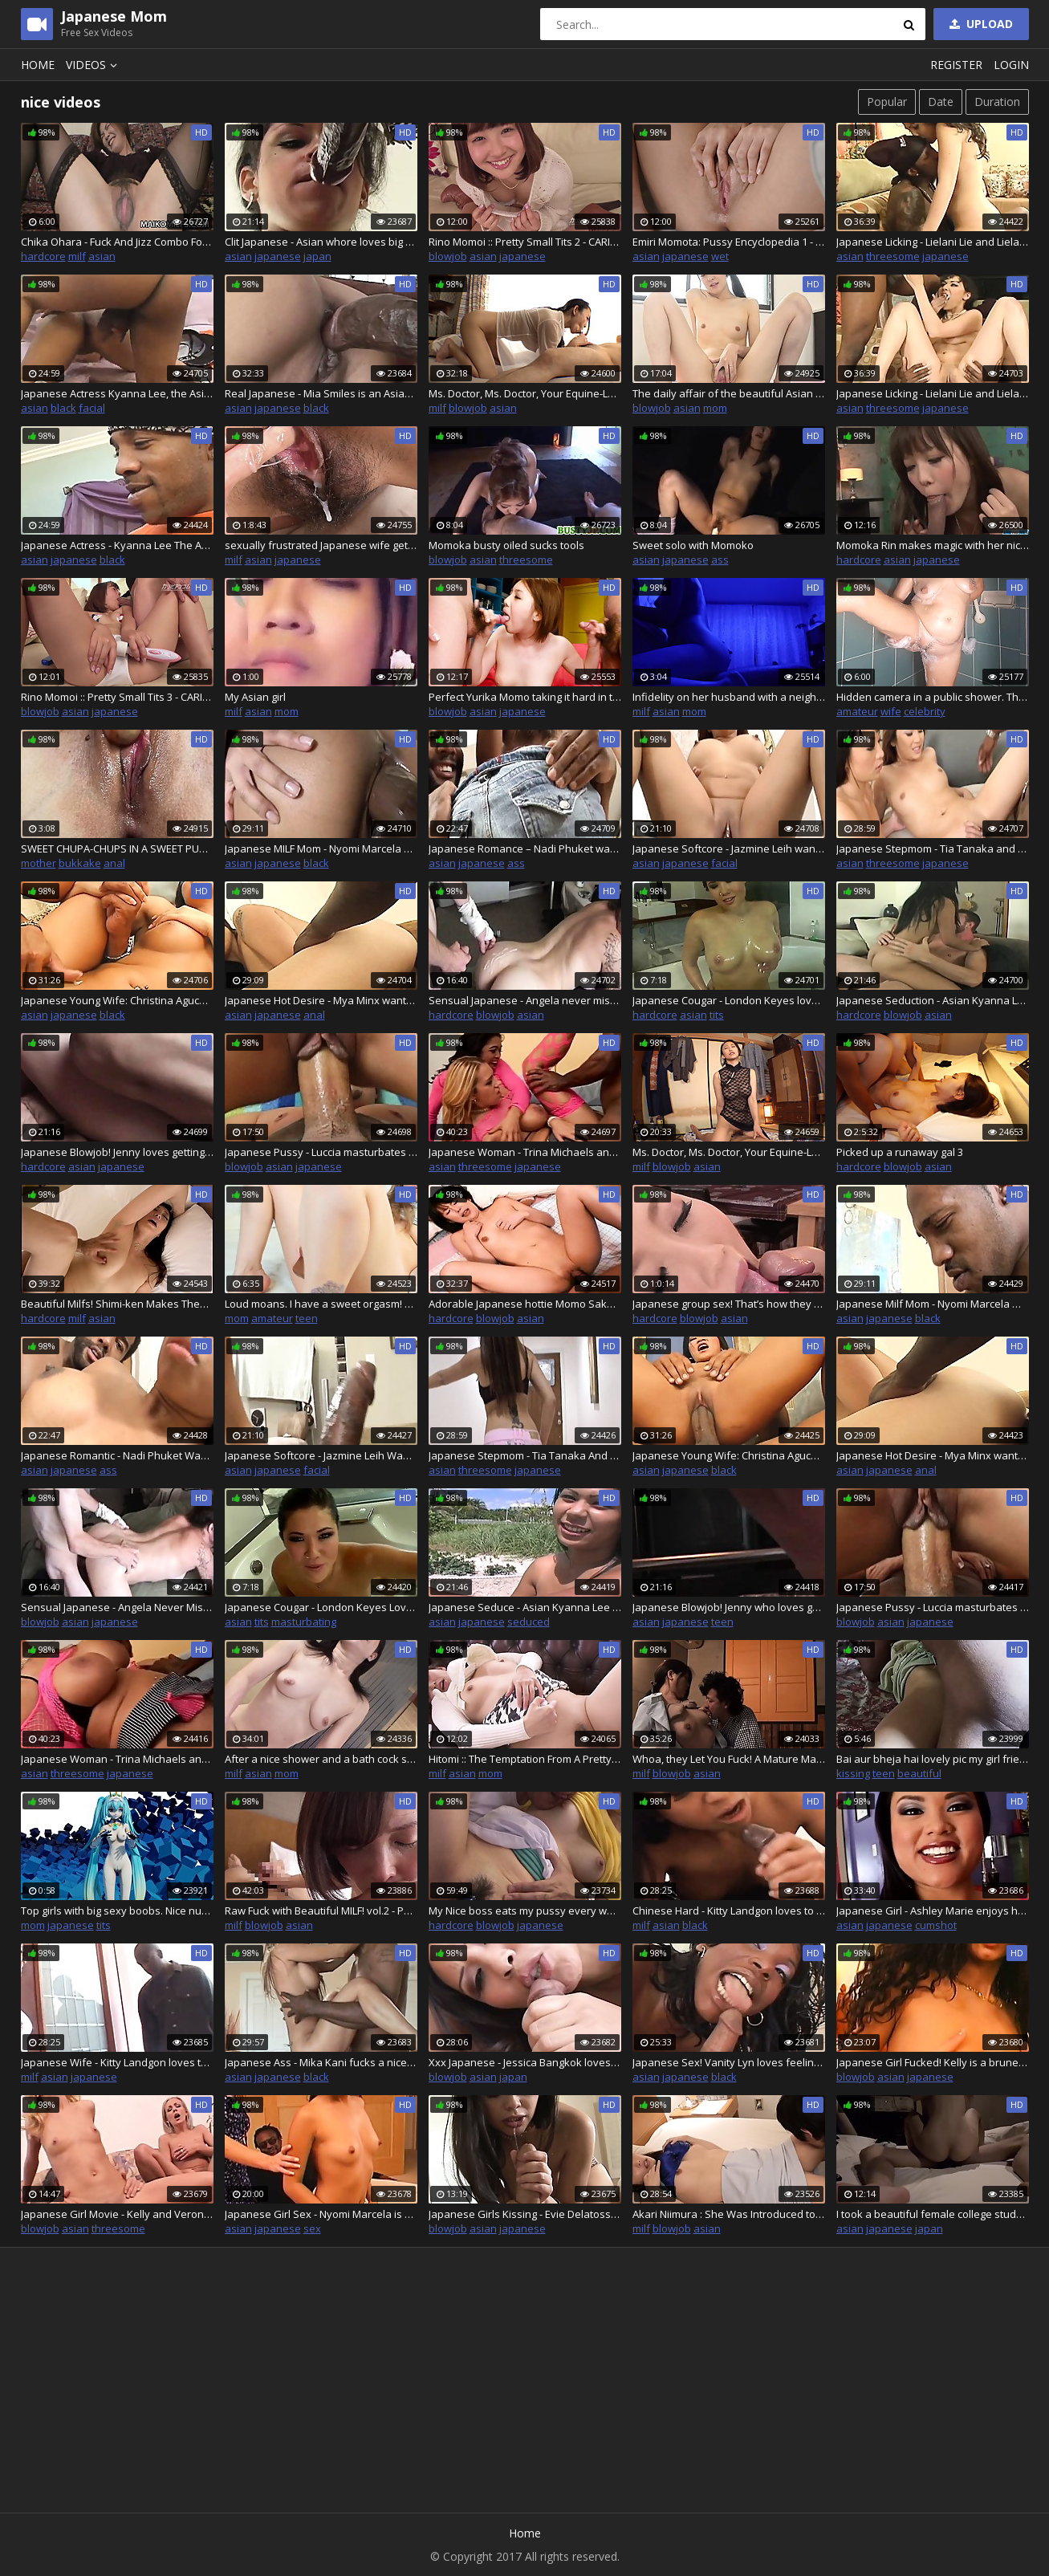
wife (890, 711)
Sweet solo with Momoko (693, 545)
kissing (853, 1773)
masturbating (303, 1621)
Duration (997, 101)
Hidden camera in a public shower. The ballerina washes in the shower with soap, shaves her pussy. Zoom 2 (932, 697)
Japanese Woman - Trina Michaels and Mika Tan (525, 1152)
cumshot (936, 1925)
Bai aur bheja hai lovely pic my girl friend (932, 1759)
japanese (277, 256)
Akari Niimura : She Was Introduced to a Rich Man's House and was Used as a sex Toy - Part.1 (728, 2214)
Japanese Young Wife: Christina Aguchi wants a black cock (117, 1000)
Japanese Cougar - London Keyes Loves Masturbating (321, 1607)
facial (92, 408)
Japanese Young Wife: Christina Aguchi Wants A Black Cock (728, 1455)
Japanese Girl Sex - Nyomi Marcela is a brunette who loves (321, 2214)
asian (102, 256)
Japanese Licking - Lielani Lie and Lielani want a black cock (932, 241)
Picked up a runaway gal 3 (899, 1152)
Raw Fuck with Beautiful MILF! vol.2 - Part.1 (321, 1910)
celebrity (924, 711)
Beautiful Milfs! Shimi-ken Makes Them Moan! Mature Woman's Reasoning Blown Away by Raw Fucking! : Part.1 (117, 1303)
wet (720, 256)
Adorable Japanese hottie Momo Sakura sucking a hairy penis (525, 1303)
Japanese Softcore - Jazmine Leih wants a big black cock (728, 848)
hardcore (43, 256)
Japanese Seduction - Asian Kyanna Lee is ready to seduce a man (932, 1000)
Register (956, 64)
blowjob (448, 256)
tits (716, 1014)
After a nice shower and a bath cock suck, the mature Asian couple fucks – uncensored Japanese (321, 1759)
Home (38, 64)
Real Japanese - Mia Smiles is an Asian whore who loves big (321, 393)
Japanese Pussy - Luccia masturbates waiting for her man (321, 1152)
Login (1011, 64)
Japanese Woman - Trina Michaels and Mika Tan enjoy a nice (117, 1759)
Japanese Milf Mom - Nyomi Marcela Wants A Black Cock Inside (932, 1303)
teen (306, 1318)
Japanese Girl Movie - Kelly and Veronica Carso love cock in (117, 2214)
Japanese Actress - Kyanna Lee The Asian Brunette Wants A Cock (117, 545)
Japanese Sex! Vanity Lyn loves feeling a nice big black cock (728, 2062)
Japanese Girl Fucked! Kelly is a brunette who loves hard (932, 2062)
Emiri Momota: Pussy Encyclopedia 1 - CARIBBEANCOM (728, 241)
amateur (857, 711)
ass (720, 559)
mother (38, 863)
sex (312, 2228)
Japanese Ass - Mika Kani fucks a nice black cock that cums (321, 2062)
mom (715, 408)
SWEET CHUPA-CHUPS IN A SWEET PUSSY (117, 848)
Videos (94, 64)
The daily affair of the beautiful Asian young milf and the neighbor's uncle (728, 393)
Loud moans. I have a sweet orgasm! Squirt (321, 1303)
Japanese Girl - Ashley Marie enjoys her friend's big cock (932, 1910)
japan (317, 256)
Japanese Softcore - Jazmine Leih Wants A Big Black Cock (321, 1455)
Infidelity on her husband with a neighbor (728, 697)
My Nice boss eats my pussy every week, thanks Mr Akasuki (525, 1910)
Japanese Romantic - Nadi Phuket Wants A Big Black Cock (117, 1455)
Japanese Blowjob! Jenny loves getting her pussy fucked (117, 1152)
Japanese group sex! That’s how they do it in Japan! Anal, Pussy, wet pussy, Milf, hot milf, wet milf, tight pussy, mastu (728, 1303)
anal (114, 863)
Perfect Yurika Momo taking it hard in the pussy (525, 697)
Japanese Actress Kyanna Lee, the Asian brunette (117, 393)
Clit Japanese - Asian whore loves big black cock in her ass (321, 241)
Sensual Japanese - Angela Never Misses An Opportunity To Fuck (117, 1607)
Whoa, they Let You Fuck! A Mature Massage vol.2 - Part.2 (728, 1759)
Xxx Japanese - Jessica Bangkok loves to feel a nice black (525, 2062)
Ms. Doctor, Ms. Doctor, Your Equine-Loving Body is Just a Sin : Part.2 (525, 393)
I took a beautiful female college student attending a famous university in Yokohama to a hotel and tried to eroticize (932, 2214)
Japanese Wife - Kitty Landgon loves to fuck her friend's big (117, 2062)
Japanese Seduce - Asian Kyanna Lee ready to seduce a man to (525, 1607)
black (63, 408)
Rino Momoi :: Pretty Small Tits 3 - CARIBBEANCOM (117, 697)
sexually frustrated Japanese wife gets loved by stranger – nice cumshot (321, 545)
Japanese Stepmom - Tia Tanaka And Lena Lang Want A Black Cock (525, 1455)
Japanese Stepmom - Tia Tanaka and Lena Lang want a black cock (932, 848)
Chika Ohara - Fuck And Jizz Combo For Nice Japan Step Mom (117, 241)
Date (940, 101)
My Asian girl (255, 697)
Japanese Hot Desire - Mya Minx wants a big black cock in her (321, 1000)
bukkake (80, 863)
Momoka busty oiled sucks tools (506, 545)
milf (77, 256)
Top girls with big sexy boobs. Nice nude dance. (117, 1910)
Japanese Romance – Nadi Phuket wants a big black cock (525, 848)
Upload (980, 23)
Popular (887, 101)
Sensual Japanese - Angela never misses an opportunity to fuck (525, 1000)
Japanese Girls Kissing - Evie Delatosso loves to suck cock (525, 2214)
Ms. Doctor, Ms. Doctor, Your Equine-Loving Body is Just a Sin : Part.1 (728, 1152)
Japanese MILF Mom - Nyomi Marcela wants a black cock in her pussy (321, 848)
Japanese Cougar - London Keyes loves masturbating (728, 1000)
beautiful (919, 1773)
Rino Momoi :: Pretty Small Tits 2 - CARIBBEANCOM (525, 241)
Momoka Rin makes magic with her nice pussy (932, 545)
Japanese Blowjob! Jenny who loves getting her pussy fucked (728, 1607)
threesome (893, 256)
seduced (528, 1621)
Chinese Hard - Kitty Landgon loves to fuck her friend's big (728, 1910)
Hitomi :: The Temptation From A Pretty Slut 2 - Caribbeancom (525, 1759)
